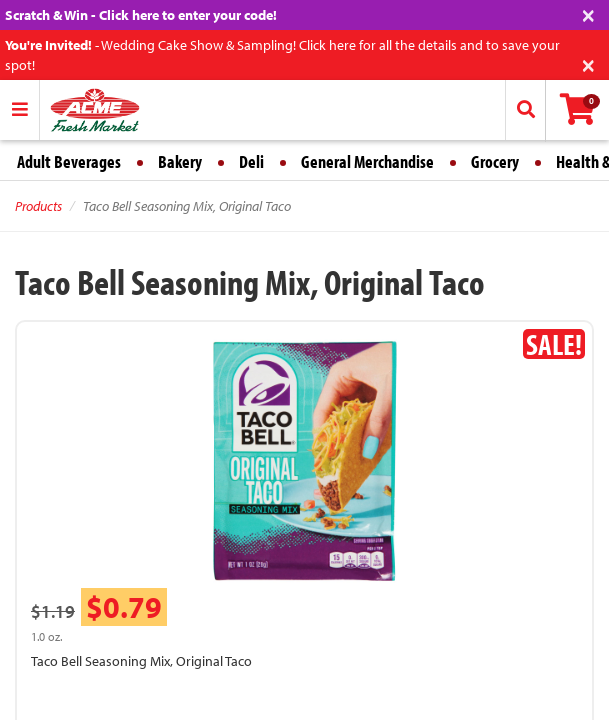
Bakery (180, 161)
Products (38, 206)
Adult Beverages (69, 161)
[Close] (588, 13)
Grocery (495, 161)
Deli (251, 161)
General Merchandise (367, 161)
